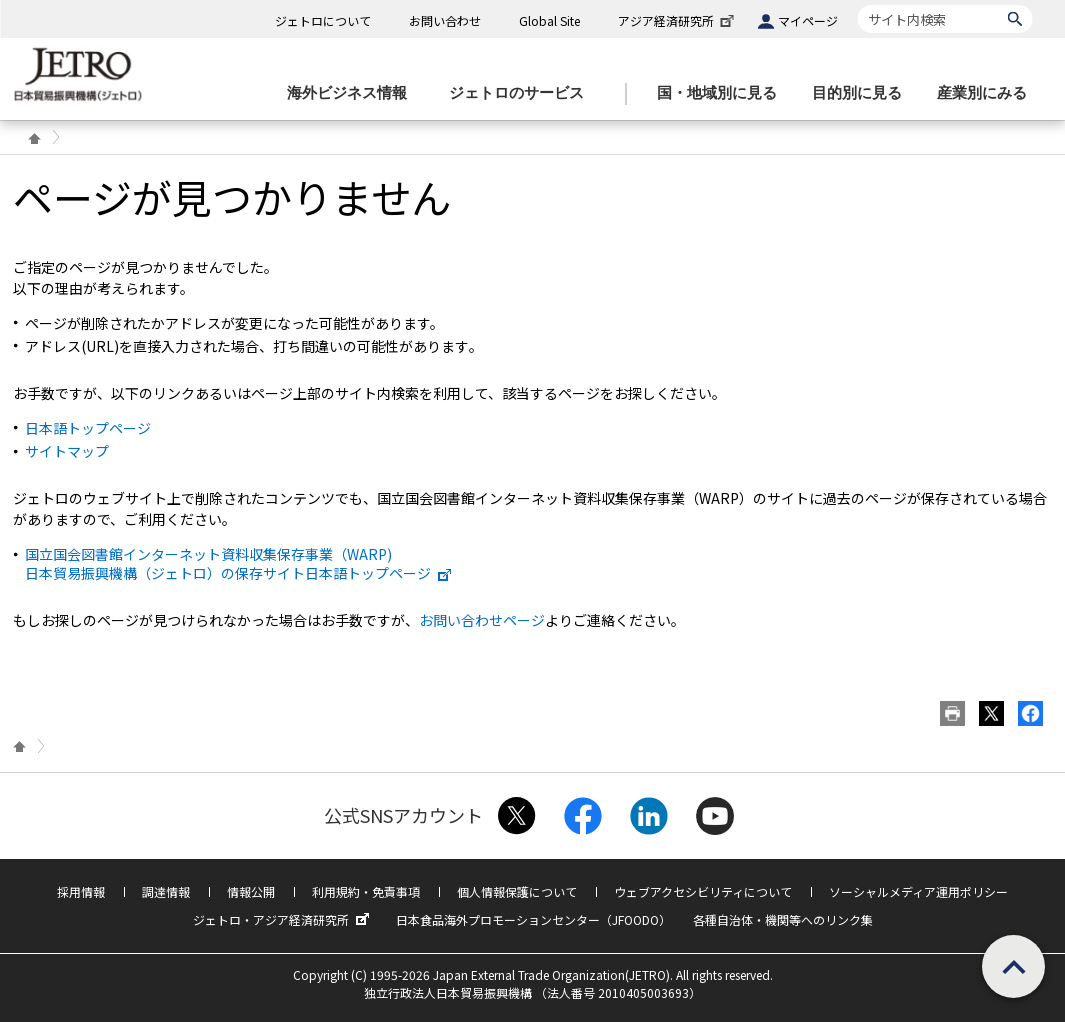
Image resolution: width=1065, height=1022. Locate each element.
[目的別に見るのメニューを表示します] (863, 93)
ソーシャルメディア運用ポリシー (918, 891)
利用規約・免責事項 (366, 891)
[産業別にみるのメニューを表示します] (988, 93)
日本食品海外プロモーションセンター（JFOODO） (533, 919)
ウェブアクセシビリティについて (703, 891)
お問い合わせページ (482, 620)
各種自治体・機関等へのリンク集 (783, 919)
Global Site (549, 20)
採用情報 (81, 891)
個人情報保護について (517, 891)
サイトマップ (67, 451)
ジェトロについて (323, 20)
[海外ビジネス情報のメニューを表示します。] (353, 93)
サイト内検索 (857, 4)
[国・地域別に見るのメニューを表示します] (723, 93)
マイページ (808, 20)
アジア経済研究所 (678, 20)
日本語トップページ (88, 428)
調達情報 (166, 891)
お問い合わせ (445, 20)
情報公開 (251, 891)
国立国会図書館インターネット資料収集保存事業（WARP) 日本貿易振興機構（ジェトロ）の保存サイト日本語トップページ (239, 563)
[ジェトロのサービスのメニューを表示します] (522, 93)
